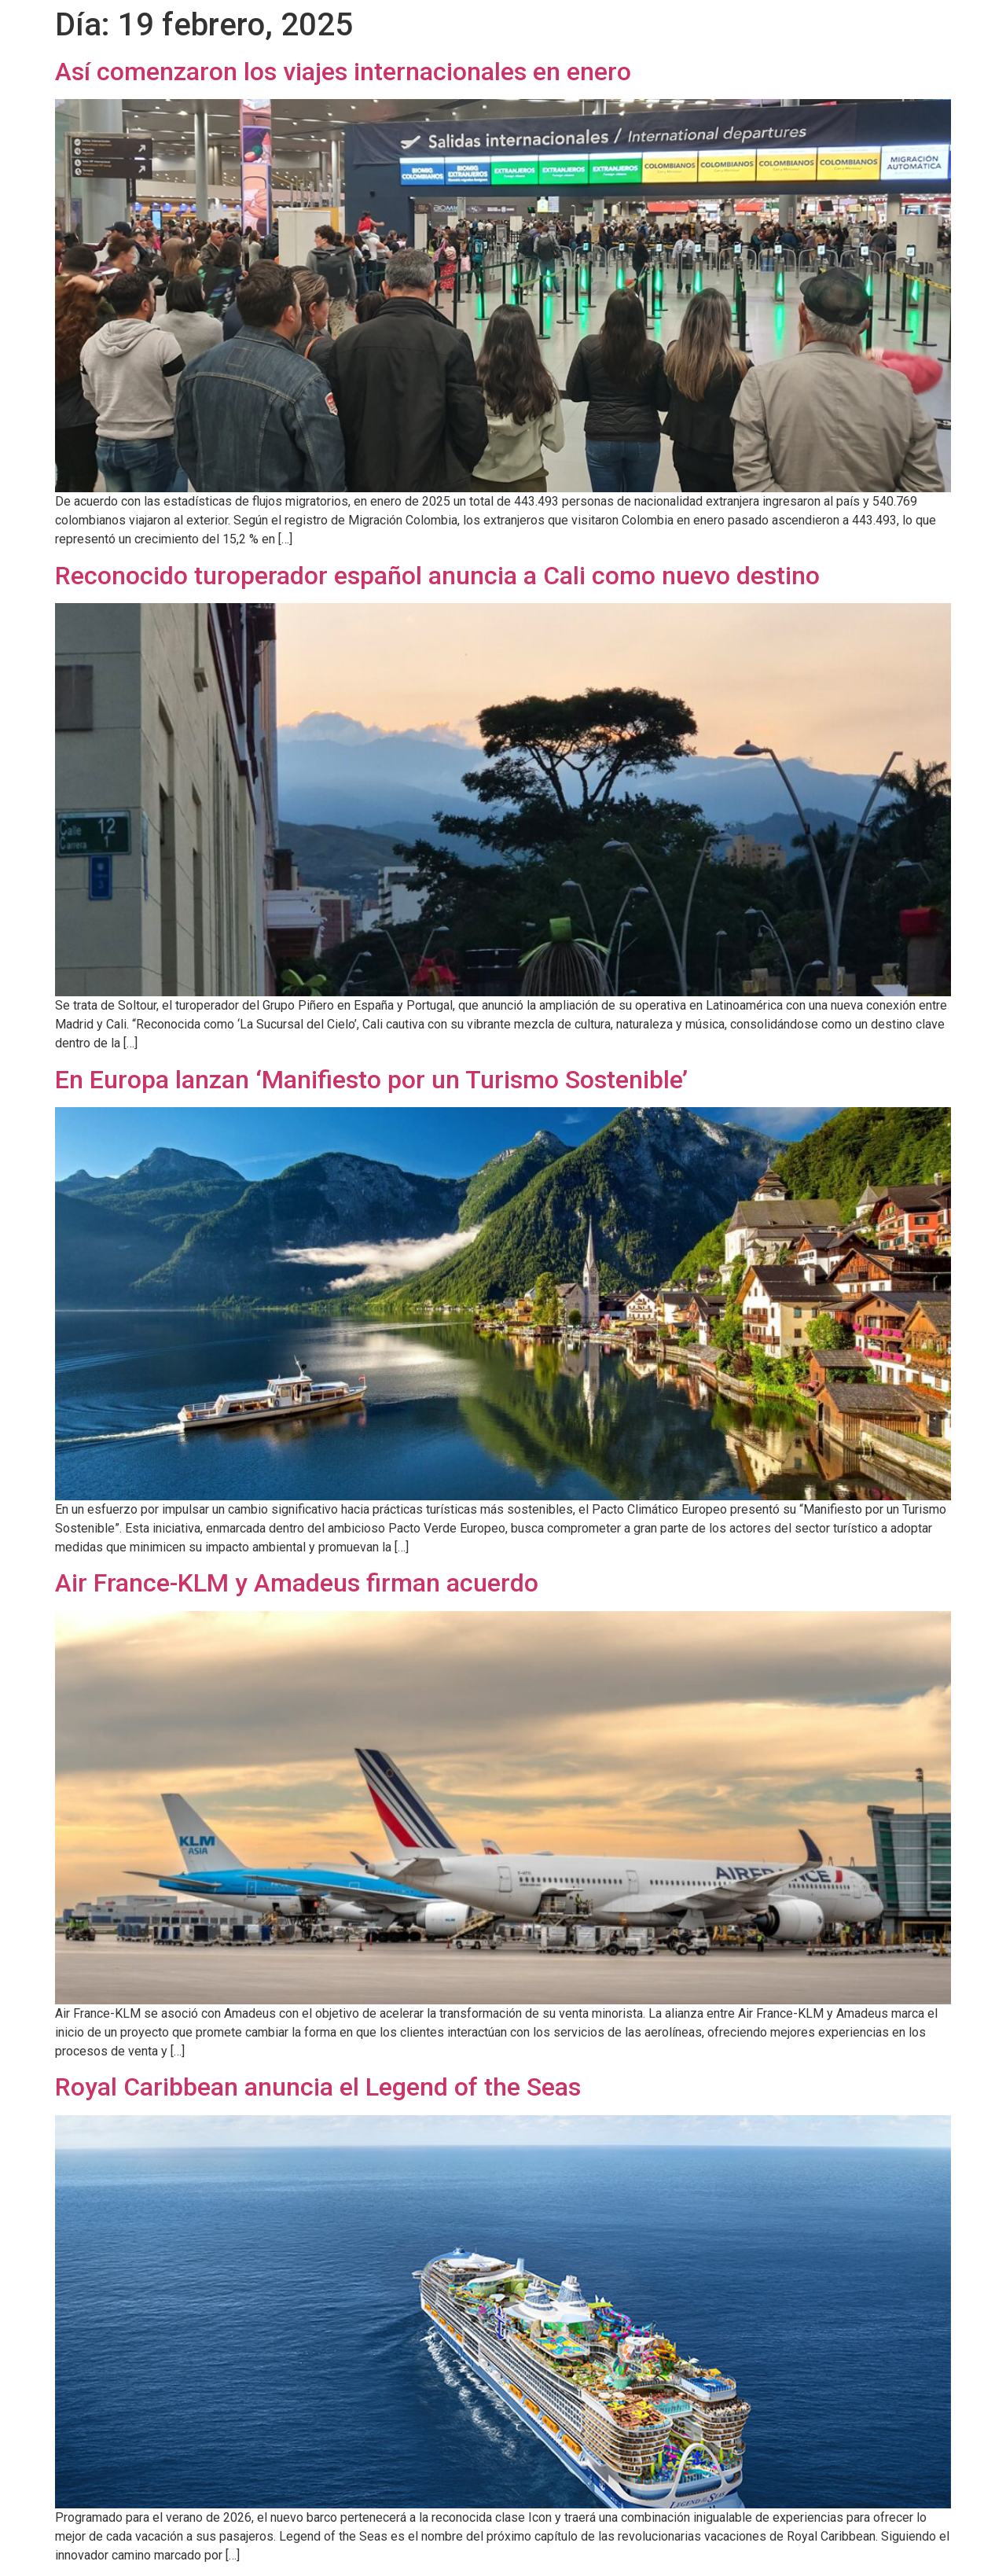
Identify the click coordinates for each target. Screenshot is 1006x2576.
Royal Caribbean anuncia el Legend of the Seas (318, 2087)
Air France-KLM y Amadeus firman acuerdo (296, 1583)
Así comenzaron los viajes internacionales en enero (343, 71)
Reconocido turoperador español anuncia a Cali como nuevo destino (437, 576)
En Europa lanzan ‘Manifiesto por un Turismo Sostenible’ (371, 1080)
